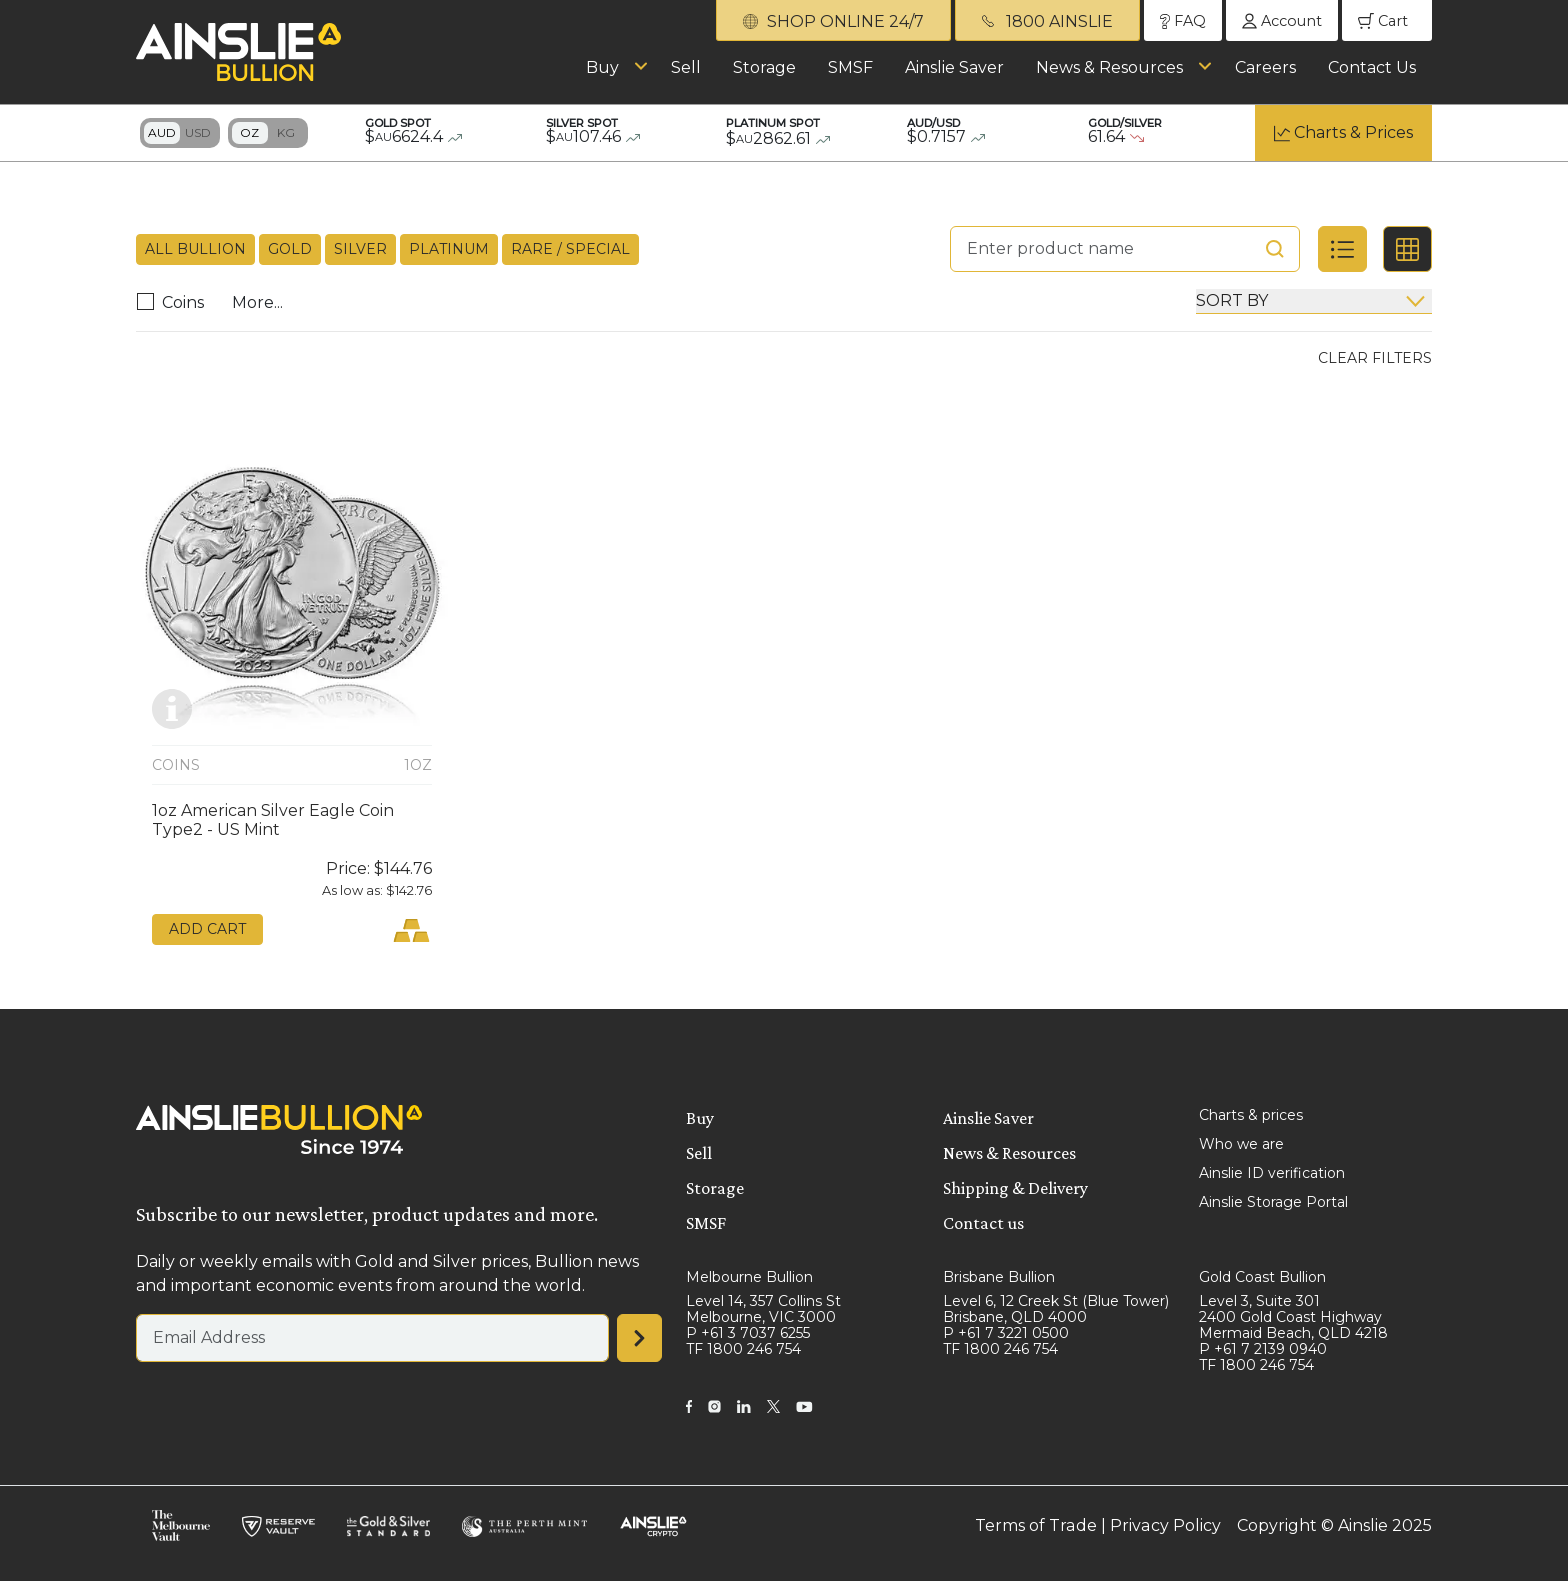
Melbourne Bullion (749, 1277)
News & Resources (1109, 67)
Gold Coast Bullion (1262, 1277)
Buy (602, 67)
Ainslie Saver (954, 67)
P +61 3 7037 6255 (748, 1333)
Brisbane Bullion (999, 1277)
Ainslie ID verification (1272, 1173)
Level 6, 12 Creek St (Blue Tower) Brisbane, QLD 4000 (1056, 1309)
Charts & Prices (1353, 132)
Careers (1265, 67)
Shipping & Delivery (1015, 1188)
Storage (764, 67)
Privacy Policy (1166, 1525)
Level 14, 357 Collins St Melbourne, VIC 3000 (763, 1309)
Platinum (449, 249)
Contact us (983, 1223)
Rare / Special (570, 249)
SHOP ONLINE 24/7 (833, 21)
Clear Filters (1375, 358)
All (195, 249)
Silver (360, 249)
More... (257, 302)
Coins (175, 302)
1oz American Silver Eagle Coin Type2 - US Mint (273, 820)
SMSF (850, 67)
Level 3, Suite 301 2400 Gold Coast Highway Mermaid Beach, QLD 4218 (1293, 1317)
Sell (686, 67)
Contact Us (1372, 67)
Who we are (1241, 1144)
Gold (290, 249)
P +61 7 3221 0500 (1006, 1333)
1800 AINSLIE (1047, 21)
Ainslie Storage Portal (1273, 1202)
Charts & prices (1251, 1115)
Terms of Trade (1037, 1525)
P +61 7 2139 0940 (1263, 1349)
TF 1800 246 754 (743, 1349)
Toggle (180, 133)
